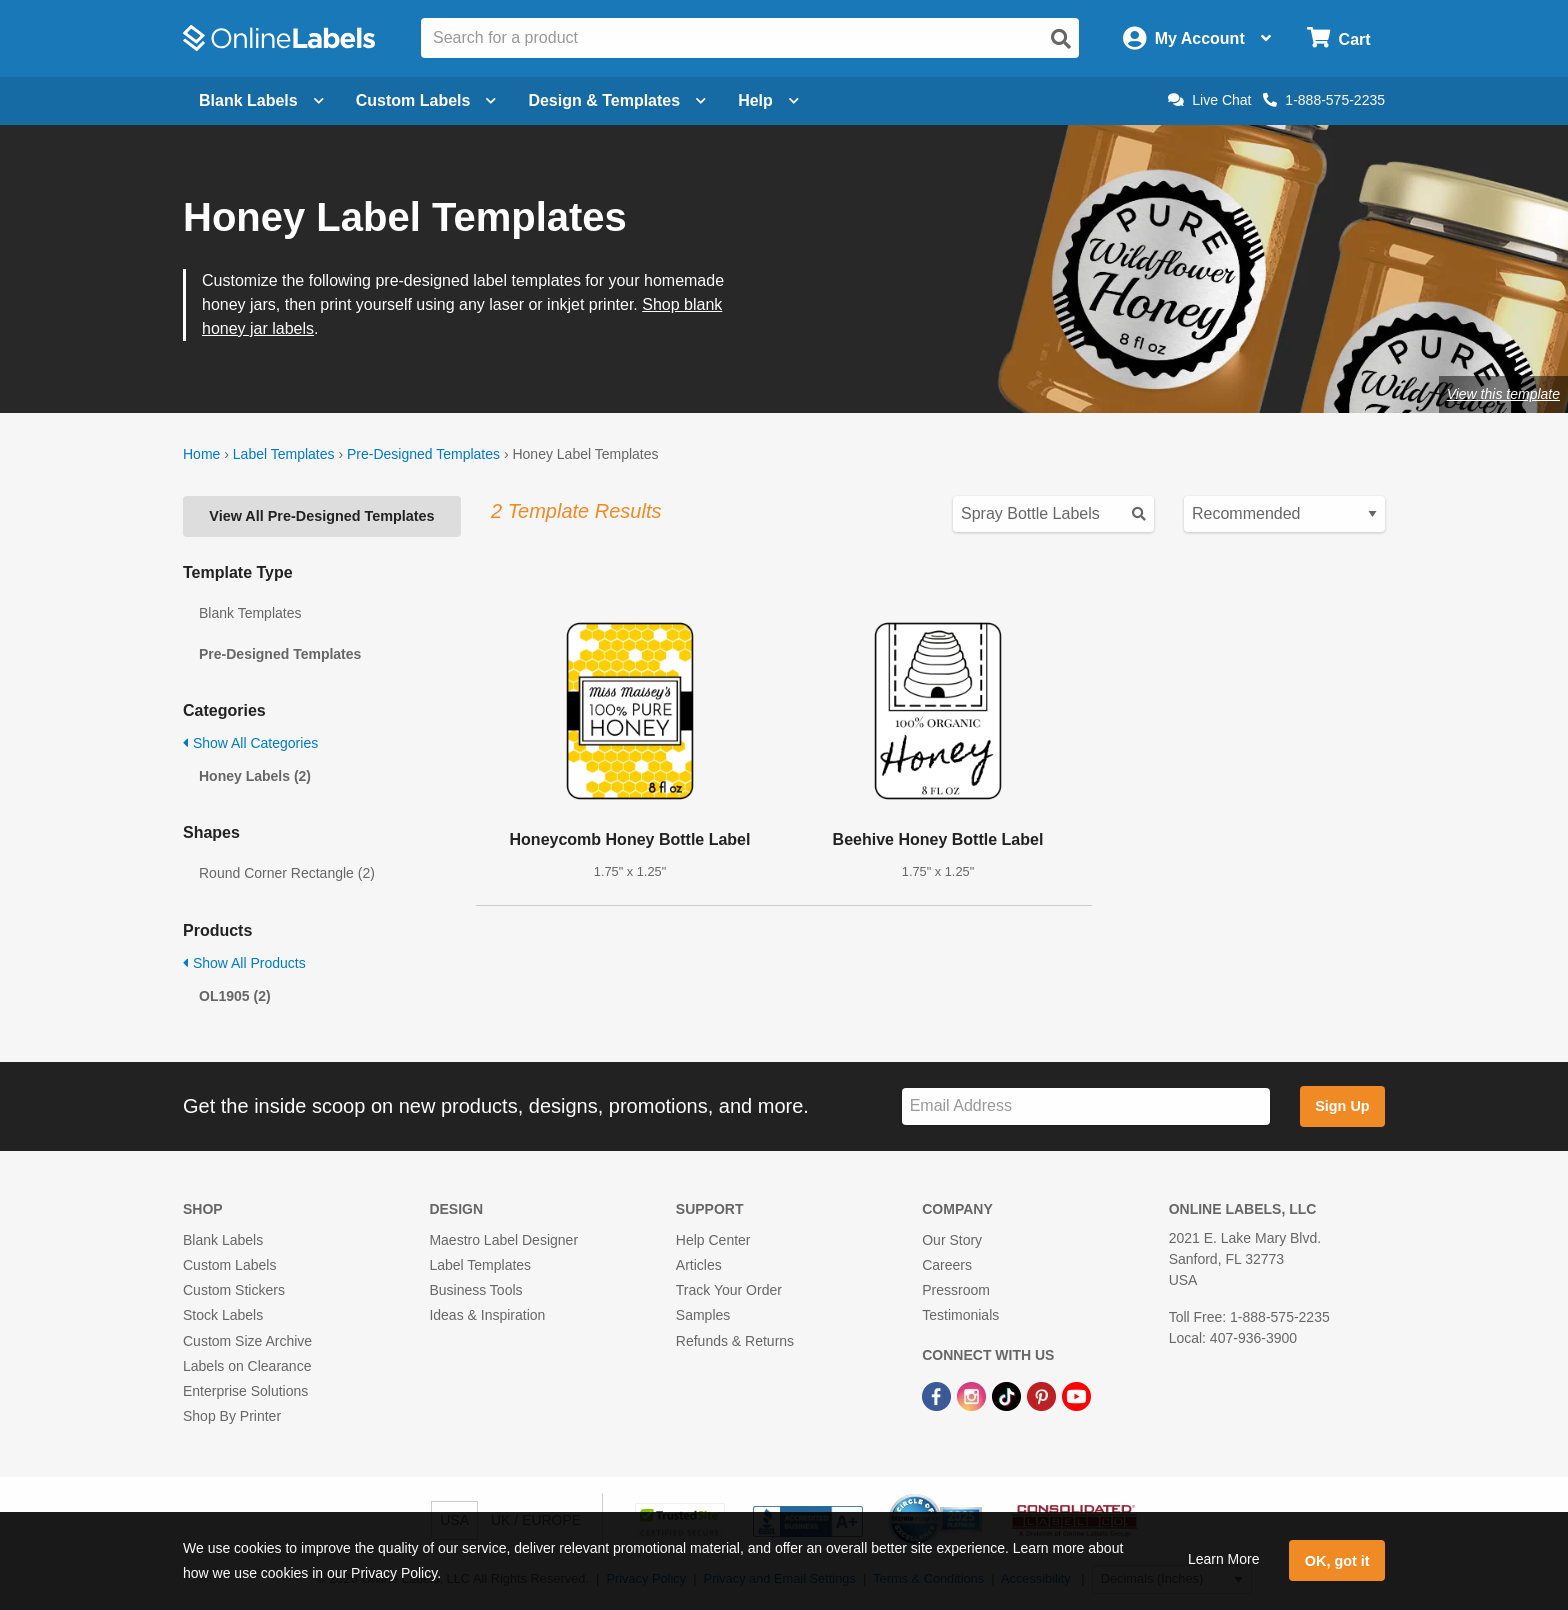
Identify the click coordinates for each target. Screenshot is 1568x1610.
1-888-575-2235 (1324, 100)
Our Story (952, 1240)
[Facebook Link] (938, 1395)
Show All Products (244, 963)
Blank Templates (250, 613)
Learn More (1224, 1559)
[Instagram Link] (973, 1395)
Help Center (713, 1240)
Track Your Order (729, 1290)
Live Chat (1209, 100)
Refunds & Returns (735, 1341)
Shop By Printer (232, 1416)
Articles (699, 1265)
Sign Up (1342, 1106)
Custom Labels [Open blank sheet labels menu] (426, 100)
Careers (947, 1265)
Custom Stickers (234, 1290)
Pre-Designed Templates (423, 454)
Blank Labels (223, 1240)
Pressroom (956, 1290)
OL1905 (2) (235, 996)
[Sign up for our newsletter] (1086, 1106)
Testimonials (960, 1315)
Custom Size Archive (247, 1341)
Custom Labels (229, 1265)
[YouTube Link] (1076, 1395)
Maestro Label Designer (503, 1240)
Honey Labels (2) (255, 776)
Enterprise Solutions (245, 1391)
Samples (703, 1315)
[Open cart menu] (1338, 38)
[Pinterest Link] (1043, 1395)
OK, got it (1337, 1561)
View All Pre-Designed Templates (321, 516)
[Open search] (1061, 39)
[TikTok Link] (1008, 1395)
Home (201, 454)
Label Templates (284, 454)
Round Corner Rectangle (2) (287, 873)
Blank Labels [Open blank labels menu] (261, 100)
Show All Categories (250, 743)
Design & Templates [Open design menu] (617, 100)
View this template (1503, 394)
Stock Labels (223, 1315)
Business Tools (475, 1290)
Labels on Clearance (247, 1366)
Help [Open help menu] (768, 100)
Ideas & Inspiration (487, 1315)
